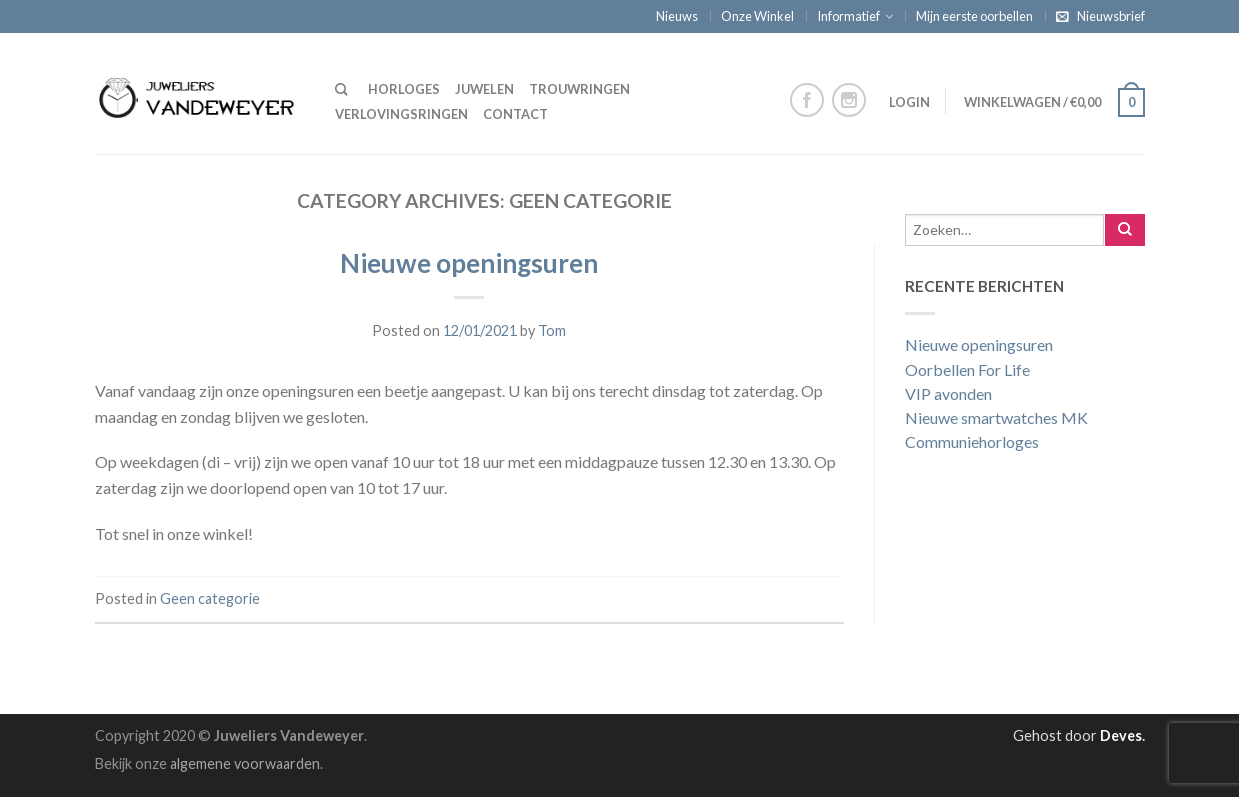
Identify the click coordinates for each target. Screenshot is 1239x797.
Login (909, 102)
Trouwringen (579, 89)
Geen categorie (210, 598)
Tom (552, 330)
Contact (515, 114)
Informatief (848, 16)
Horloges (404, 89)
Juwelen (484, 89)
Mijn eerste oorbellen (974, 16)
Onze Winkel (757, 16)
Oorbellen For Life (967, 369)
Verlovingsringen (401, 114)
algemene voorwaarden (245, 763)
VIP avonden (948, 393)
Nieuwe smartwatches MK (996, 417)
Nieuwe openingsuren (469, 263)
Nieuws (677, 16)
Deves (1121, 735)
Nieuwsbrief (1111, 16)
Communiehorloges (972, 441)
